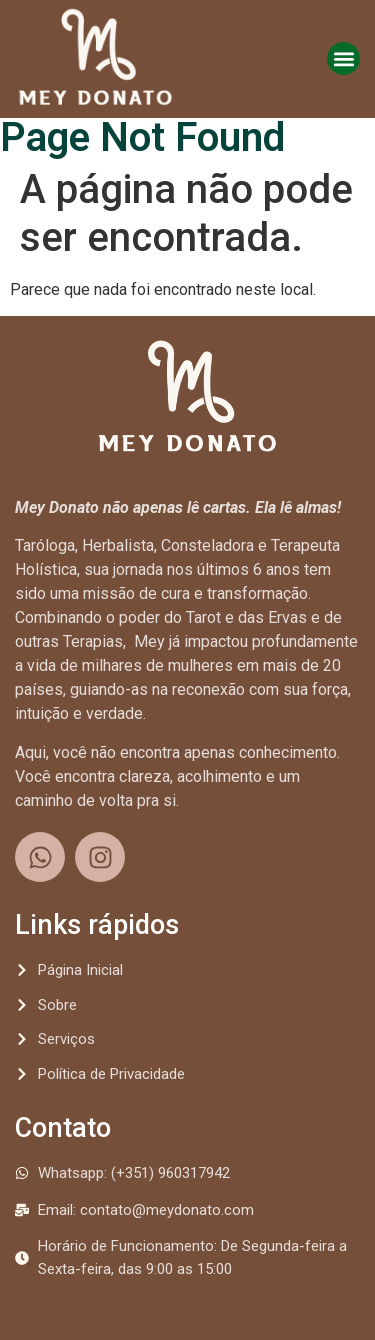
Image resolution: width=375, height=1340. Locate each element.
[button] (343, 58)
